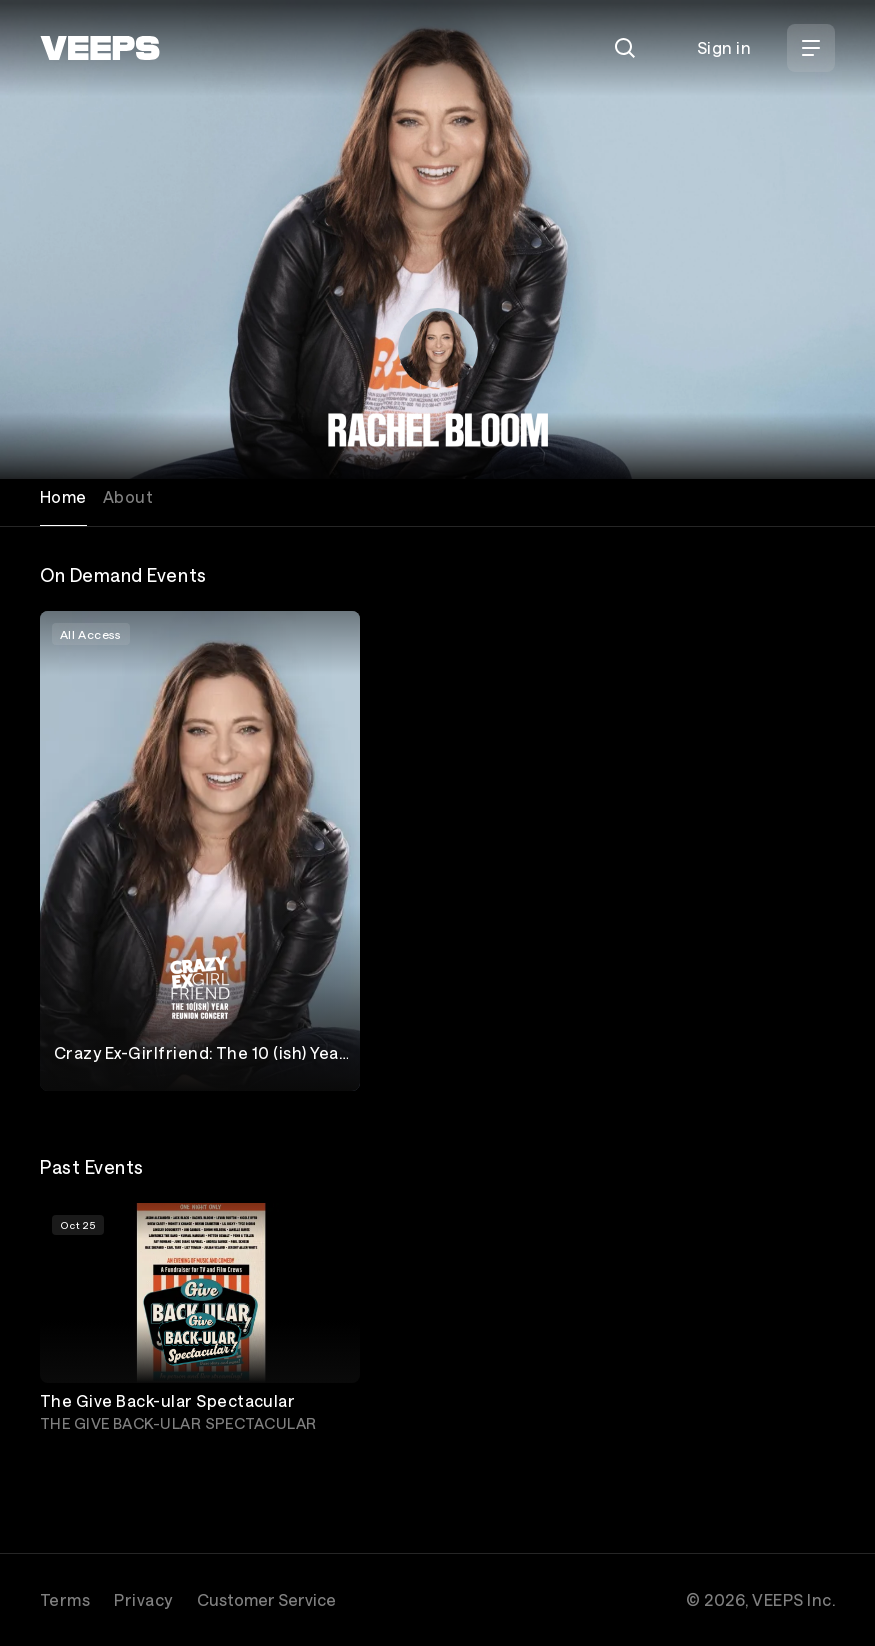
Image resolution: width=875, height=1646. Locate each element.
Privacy (143, 1599)
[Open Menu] (811, 48)
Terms (65, 1599)
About (128, 496)
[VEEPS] (100, 48)
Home (63, 496)
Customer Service (266, 1599)
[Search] (625, 48)
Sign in (724, 47)
